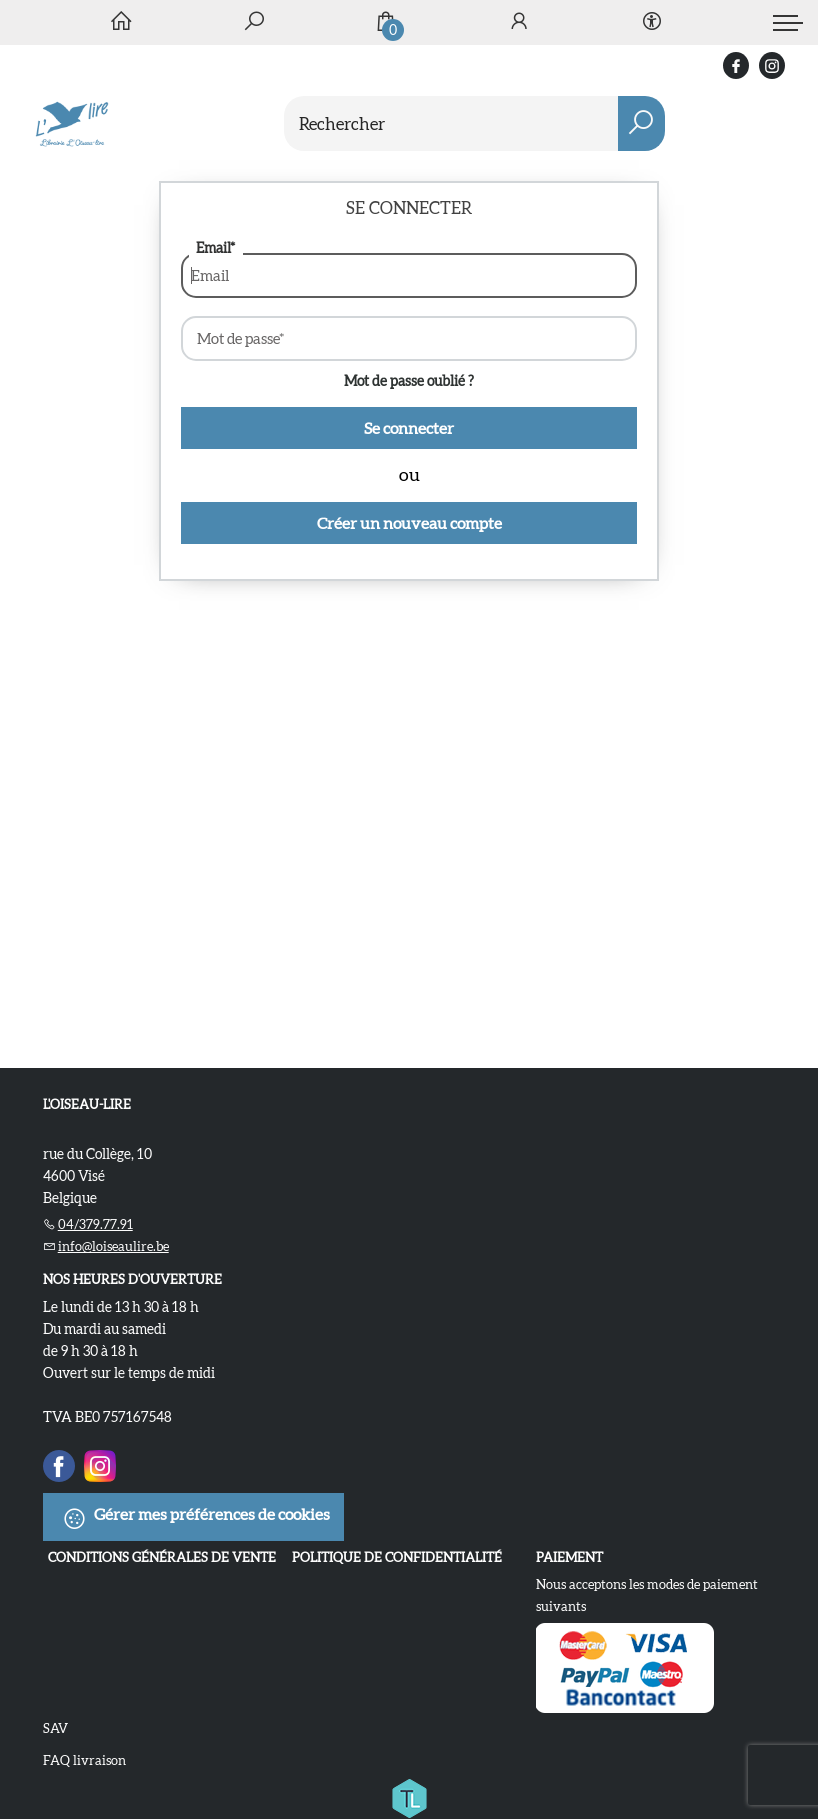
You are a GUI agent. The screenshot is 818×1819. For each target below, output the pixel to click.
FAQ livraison (84, 1760)
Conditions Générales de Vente (162, 1557)
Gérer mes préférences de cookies (196, 1518)
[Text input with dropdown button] (442, 123)
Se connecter (409, 428)
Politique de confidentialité (397, 1557)
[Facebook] (59, 1463)
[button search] (641, 123)
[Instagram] (100, 1463)
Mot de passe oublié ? (409, 381)
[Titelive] (409, 1794)
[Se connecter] (519, 22)
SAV (55, 1728)
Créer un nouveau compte (409, 523)
